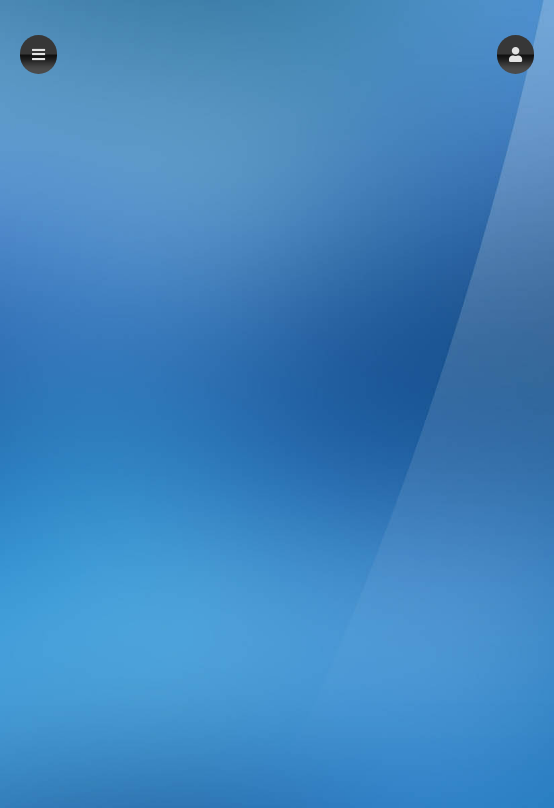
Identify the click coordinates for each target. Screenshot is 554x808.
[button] (515, 54)
